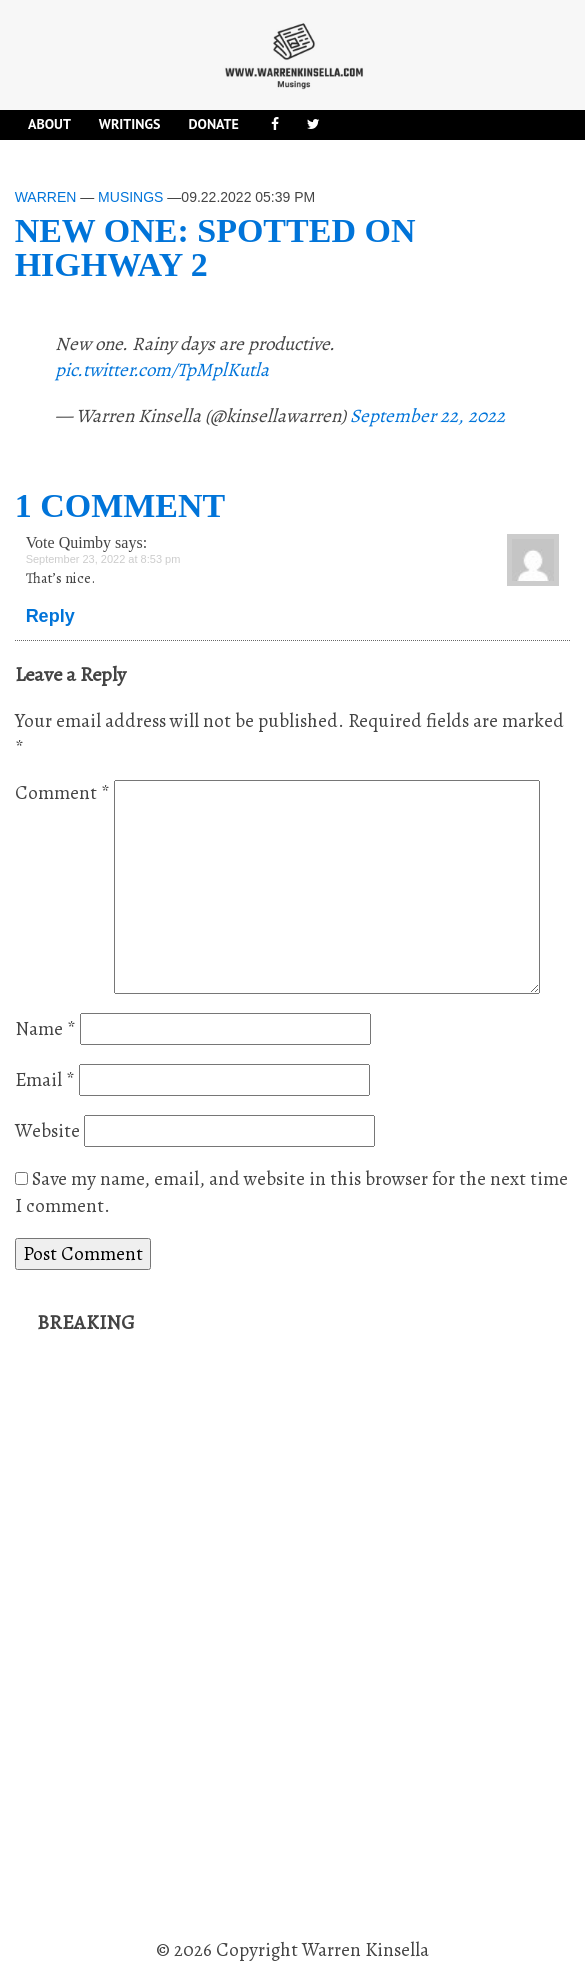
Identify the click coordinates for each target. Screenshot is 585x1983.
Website (47, 1131)
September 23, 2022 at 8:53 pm (103, 559)
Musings (130, 197)
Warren (46, 197)
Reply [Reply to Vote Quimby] (50, 616)
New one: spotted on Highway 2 (215, 247)
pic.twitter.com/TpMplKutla (162, 370)
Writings (130, 124)
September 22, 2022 (427, 416)
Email (45, 1080)
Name (45, 1029)
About (49, 124)
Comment (62, 793)
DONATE (213, 124)
